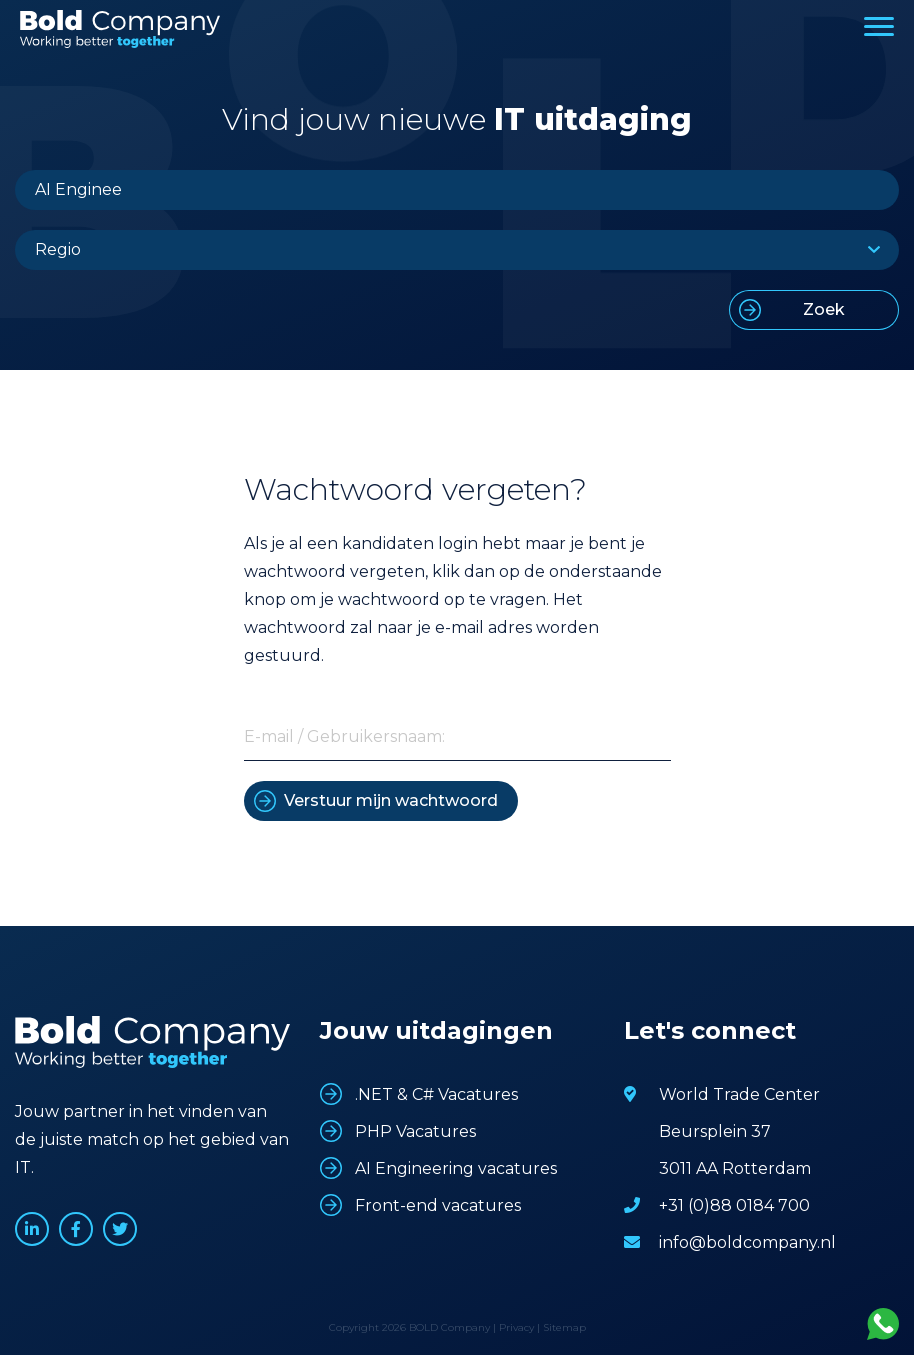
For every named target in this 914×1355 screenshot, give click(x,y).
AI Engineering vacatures (456, 1168)
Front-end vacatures (438, 1205)
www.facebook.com (76, 1229)
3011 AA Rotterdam (735, 1168)
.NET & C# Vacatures (436, 1094)
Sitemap (564, 1327)
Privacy (516, 1327)
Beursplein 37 (715, 1131)
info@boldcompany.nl (747, 1242)
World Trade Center (739, 1094)
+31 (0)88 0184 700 (734, 1205)
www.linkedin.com (32, 1229)
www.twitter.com (120, 1229)
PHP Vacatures (415, 1131)
